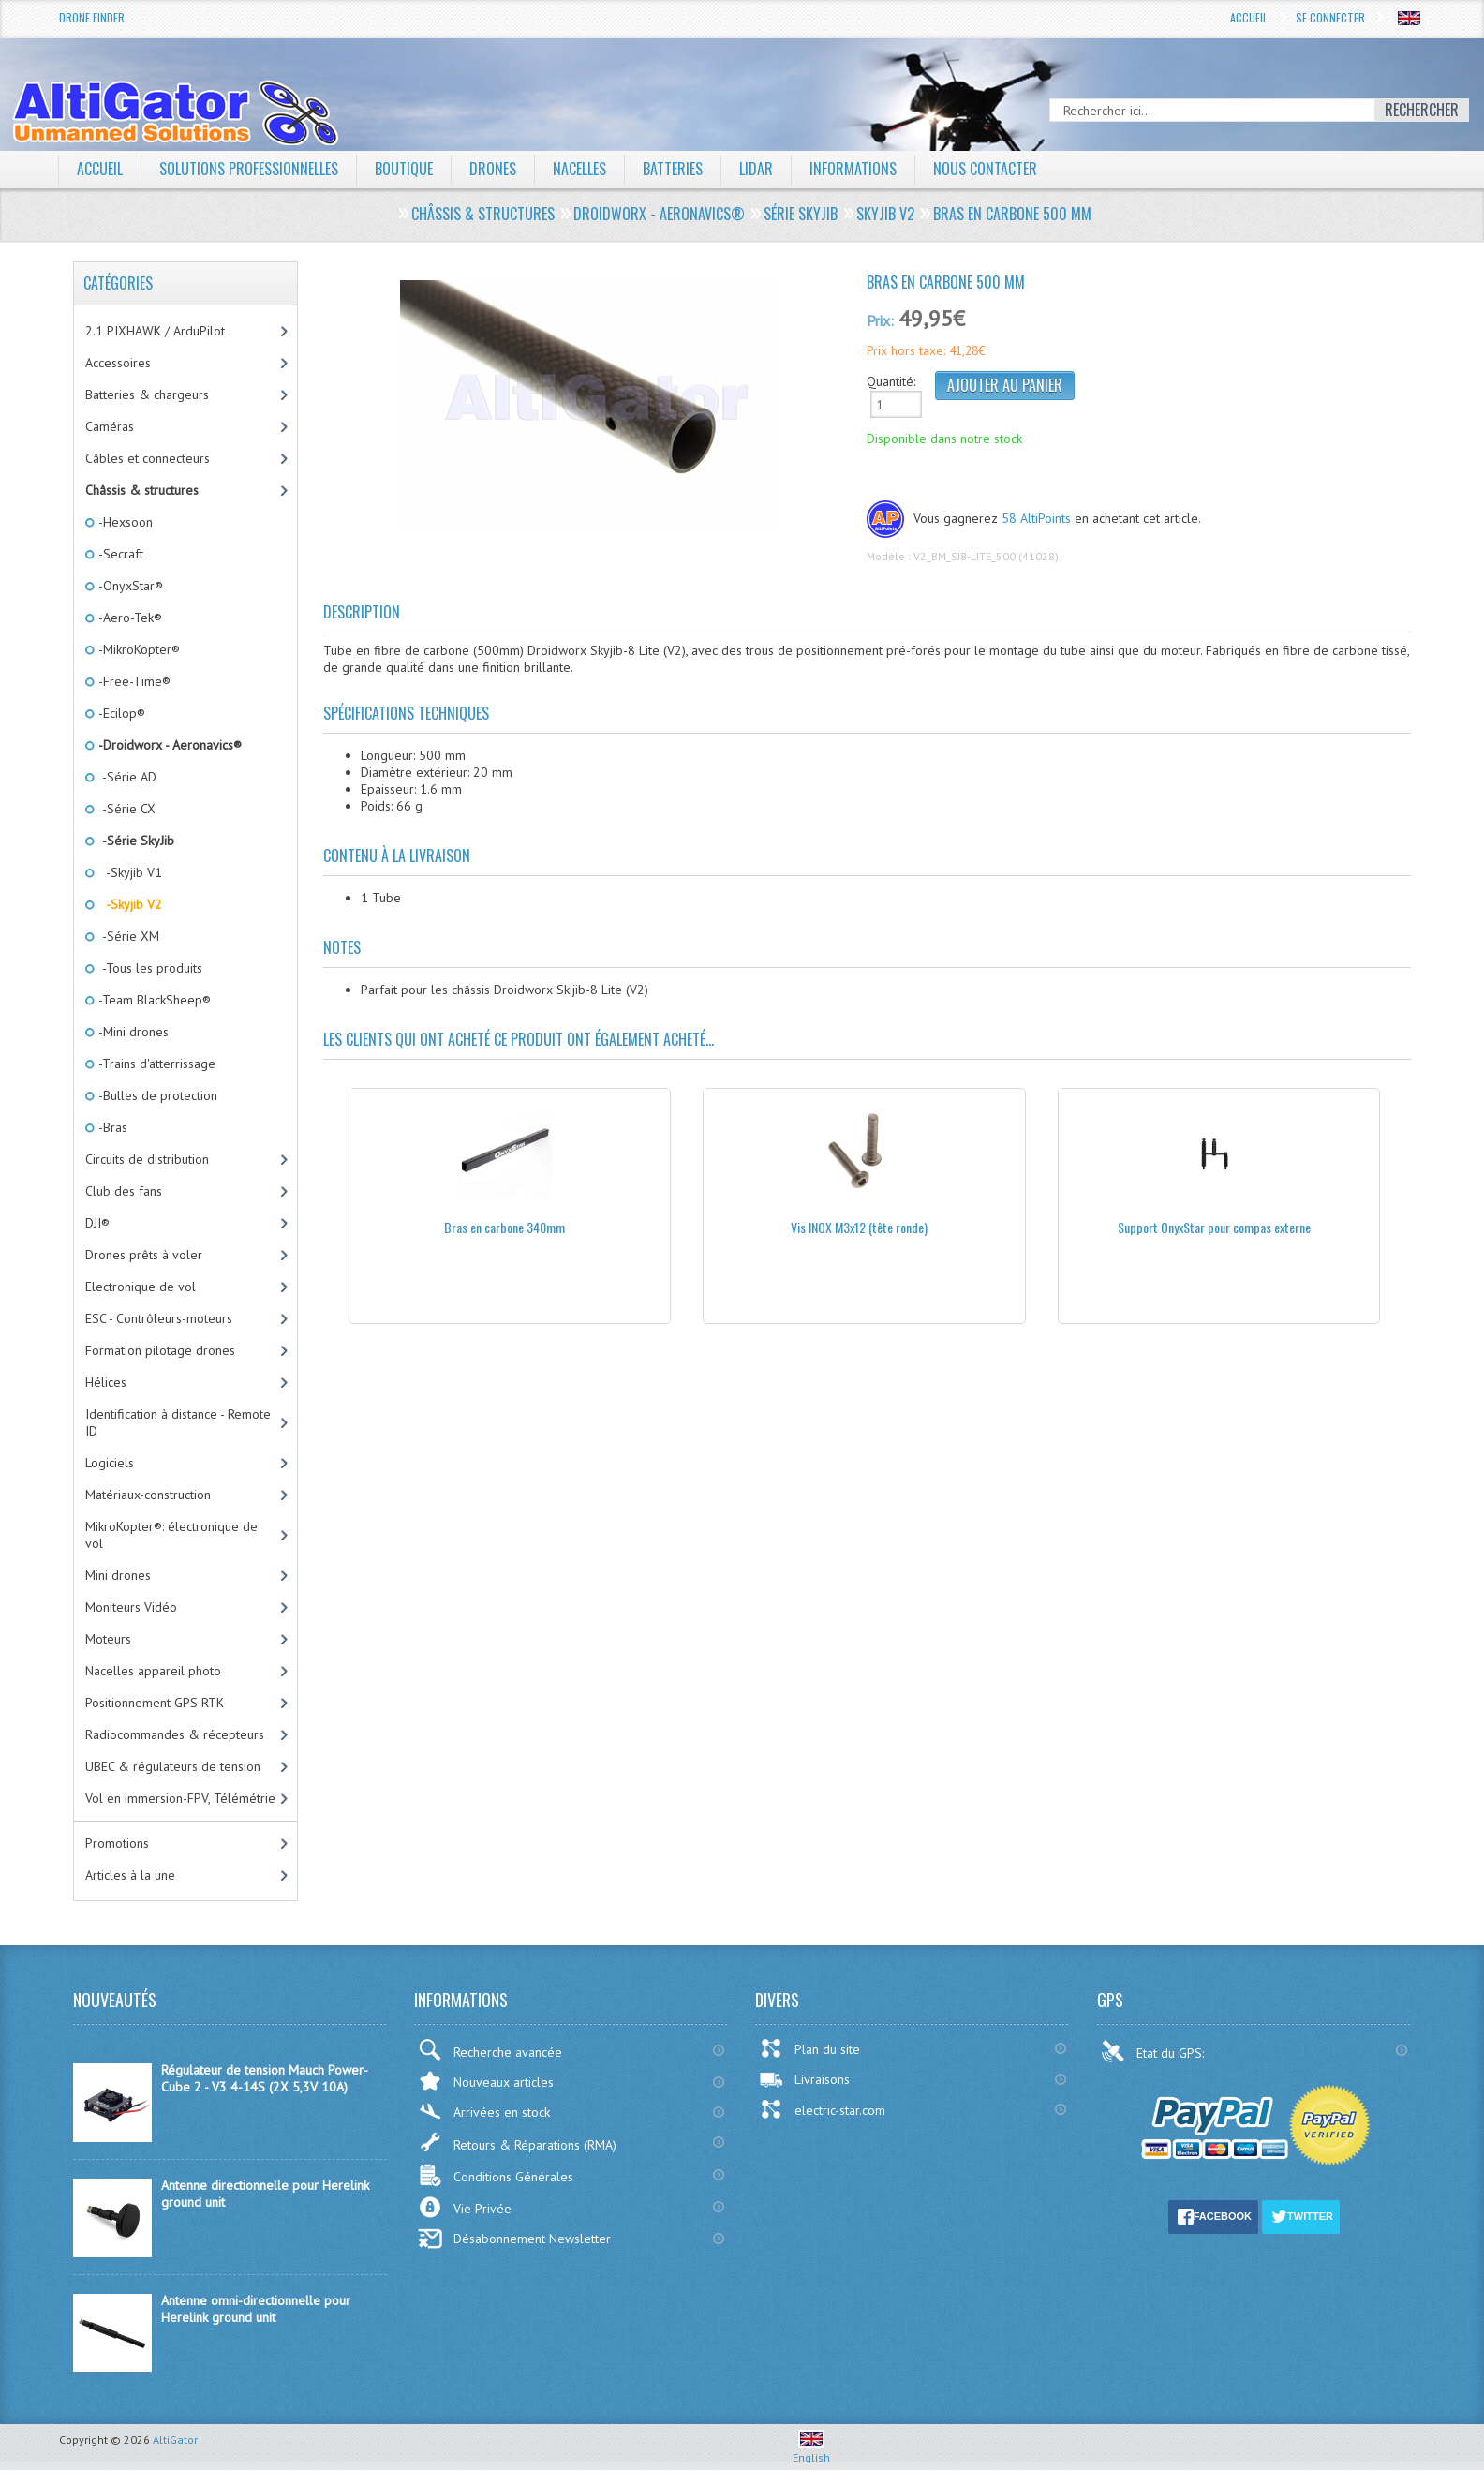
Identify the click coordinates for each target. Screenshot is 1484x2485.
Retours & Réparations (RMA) (517, 2142)
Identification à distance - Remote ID (178, 1422)
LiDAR (756, 168)
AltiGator (175, 2440)
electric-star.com (822, 2109)
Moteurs (108, 1638)
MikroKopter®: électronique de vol (171, 1535)
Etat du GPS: (1154, 2051)
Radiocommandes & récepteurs (174, 1734)
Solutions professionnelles (248, 168)
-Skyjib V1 (129, 872)
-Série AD (126, 776)
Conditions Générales (495, 2175)
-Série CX (126, 808)
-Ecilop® (120, 713)
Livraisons (804, 2079)
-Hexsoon (124, 521)
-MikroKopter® (138, 649)
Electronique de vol (140, 1286)
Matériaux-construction (148, 1494)
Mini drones (118, 1575)
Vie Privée (465, 2207)
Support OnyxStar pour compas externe (1214, 1227)
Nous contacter (985, 168)
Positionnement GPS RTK (154, 1702)
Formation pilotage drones (160, 1350)
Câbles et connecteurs (147, 458)
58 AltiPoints (1036, 518)
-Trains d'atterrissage (155, 1063)
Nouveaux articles (486, 2081)
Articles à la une (130, 1875)
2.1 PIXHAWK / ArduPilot (155, 330)
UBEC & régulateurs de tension (172, 1766)
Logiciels (109, 1462)
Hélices (105, 1382)
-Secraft (119, 553)
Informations (853, 168)
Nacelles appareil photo (153, 1670)
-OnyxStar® (129, 585)
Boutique (404, 168)
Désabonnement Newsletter (514, 2238)
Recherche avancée (490, 2050)
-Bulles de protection (156, 1095)
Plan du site (809, 2048)
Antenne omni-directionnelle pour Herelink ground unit (255, 2309)
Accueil (1249, 17)
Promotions (117, 1843)
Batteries (673, 168)
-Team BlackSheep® (153, 999)
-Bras (111, 1127)
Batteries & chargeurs (147, 394)
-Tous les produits (149, 968)
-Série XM (127, 936)
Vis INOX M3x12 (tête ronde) (859, 1227)
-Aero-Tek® (129, 617)
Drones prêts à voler (143, 1254)
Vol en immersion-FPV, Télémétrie (180, 1798)
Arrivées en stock (484, 2111)
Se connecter (1330, 17)
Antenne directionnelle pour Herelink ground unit (265, 2193)
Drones (492, 168)
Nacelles (579, 168)
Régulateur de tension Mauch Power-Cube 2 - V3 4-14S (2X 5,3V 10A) (264, 2078)
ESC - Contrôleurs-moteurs (158, 1318)
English (811, 2450)
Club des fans (123, 1191)
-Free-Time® (133, 681)
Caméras (109, 426)
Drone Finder (92, 17)
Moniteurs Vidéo (131, 1607)
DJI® (97, 1222)
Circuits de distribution (147, 1159)
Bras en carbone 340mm (504, 1227)
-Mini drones (132, 1031)
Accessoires (118, 362)
